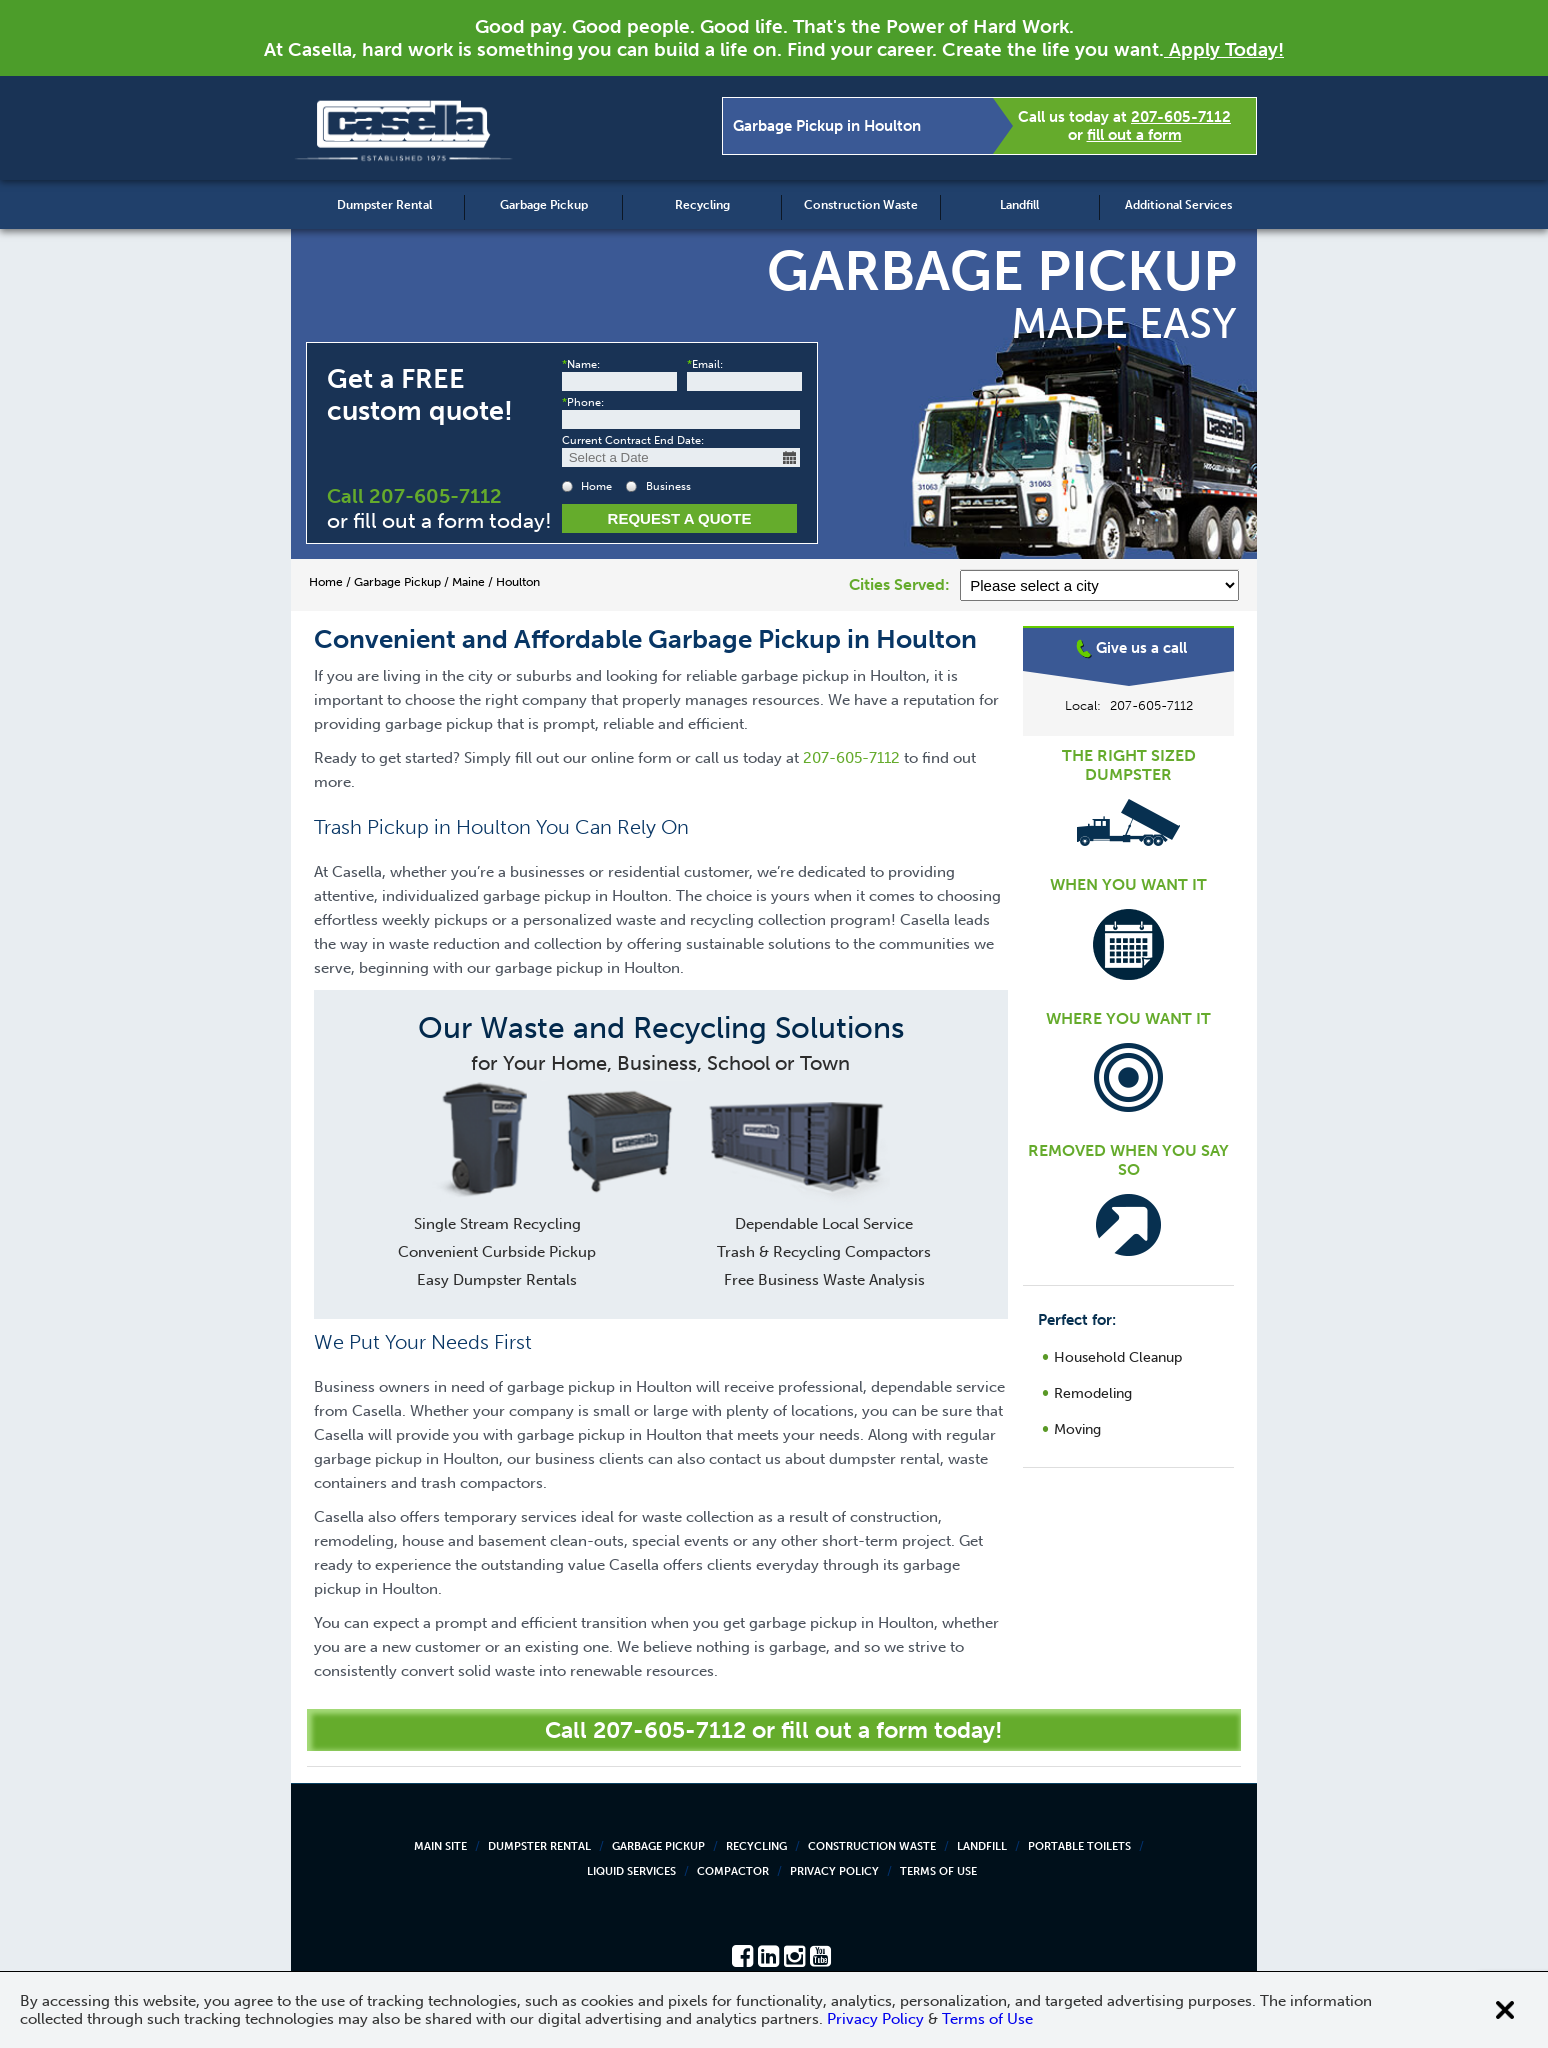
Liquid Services (631, 1871)
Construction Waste (861, 205)
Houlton (1129, 704)
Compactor (733, 1871)
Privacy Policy (834, 1871)
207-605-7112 (1181, 117)
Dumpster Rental (384, 205)
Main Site (440, 1846)
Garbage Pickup (544, 205)
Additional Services (1178, 205)
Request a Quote (680, 518)
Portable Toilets (1079, 1846)
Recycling (702, 205)
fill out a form (1134, 135)
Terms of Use (938, 1871)
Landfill (1019, 205)
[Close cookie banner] (1505, 2010)
